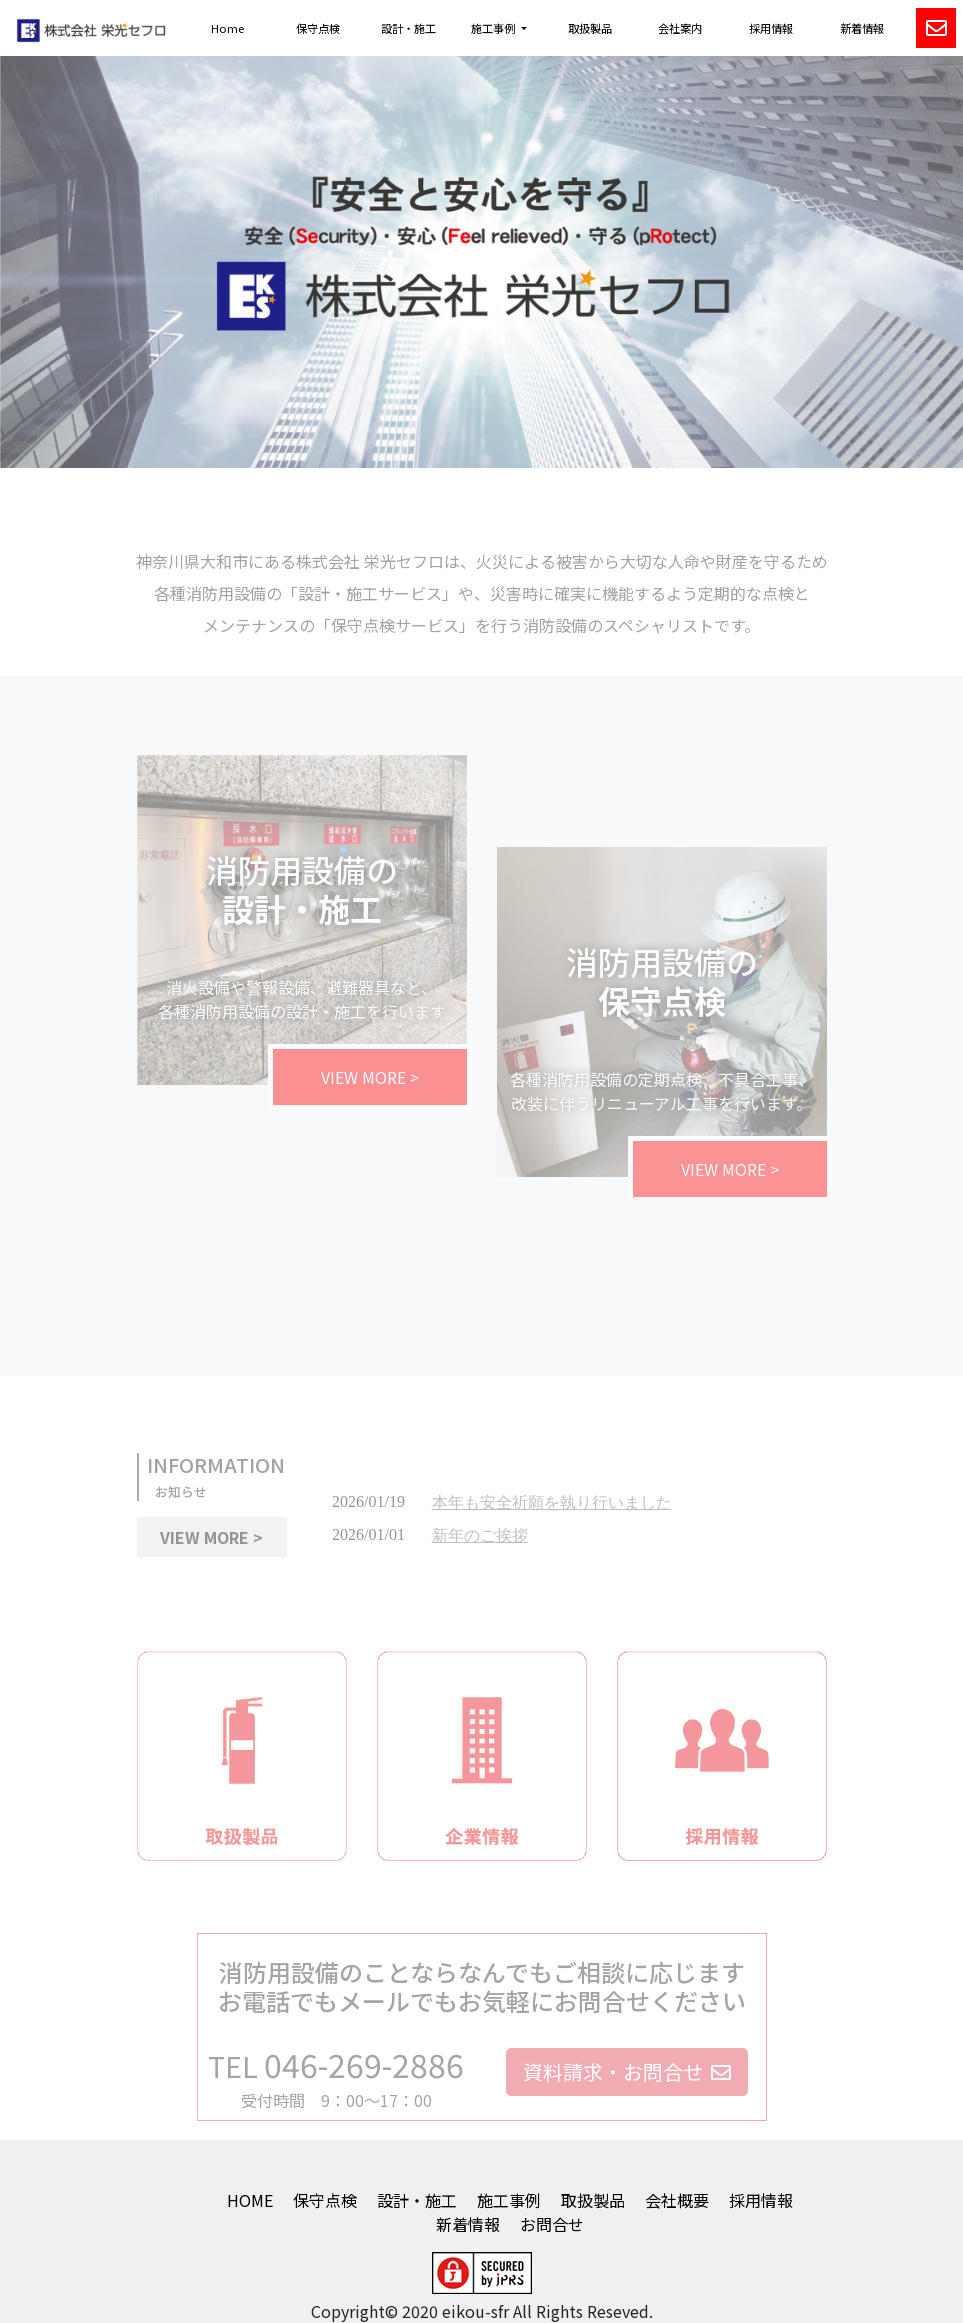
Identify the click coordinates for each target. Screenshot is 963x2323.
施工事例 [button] (494, 28)
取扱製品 (590, 28)
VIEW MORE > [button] (211, 1546)
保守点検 (318, 28)
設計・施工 (408, 28)
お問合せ (552, 2224)
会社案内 (680, 28)
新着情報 (862, 28)
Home (227, 28)
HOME (250, 2200)
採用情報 (771, 28)
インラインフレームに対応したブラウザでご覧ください (572, 1537)
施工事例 (509, 2200)
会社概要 (677, 2200)
